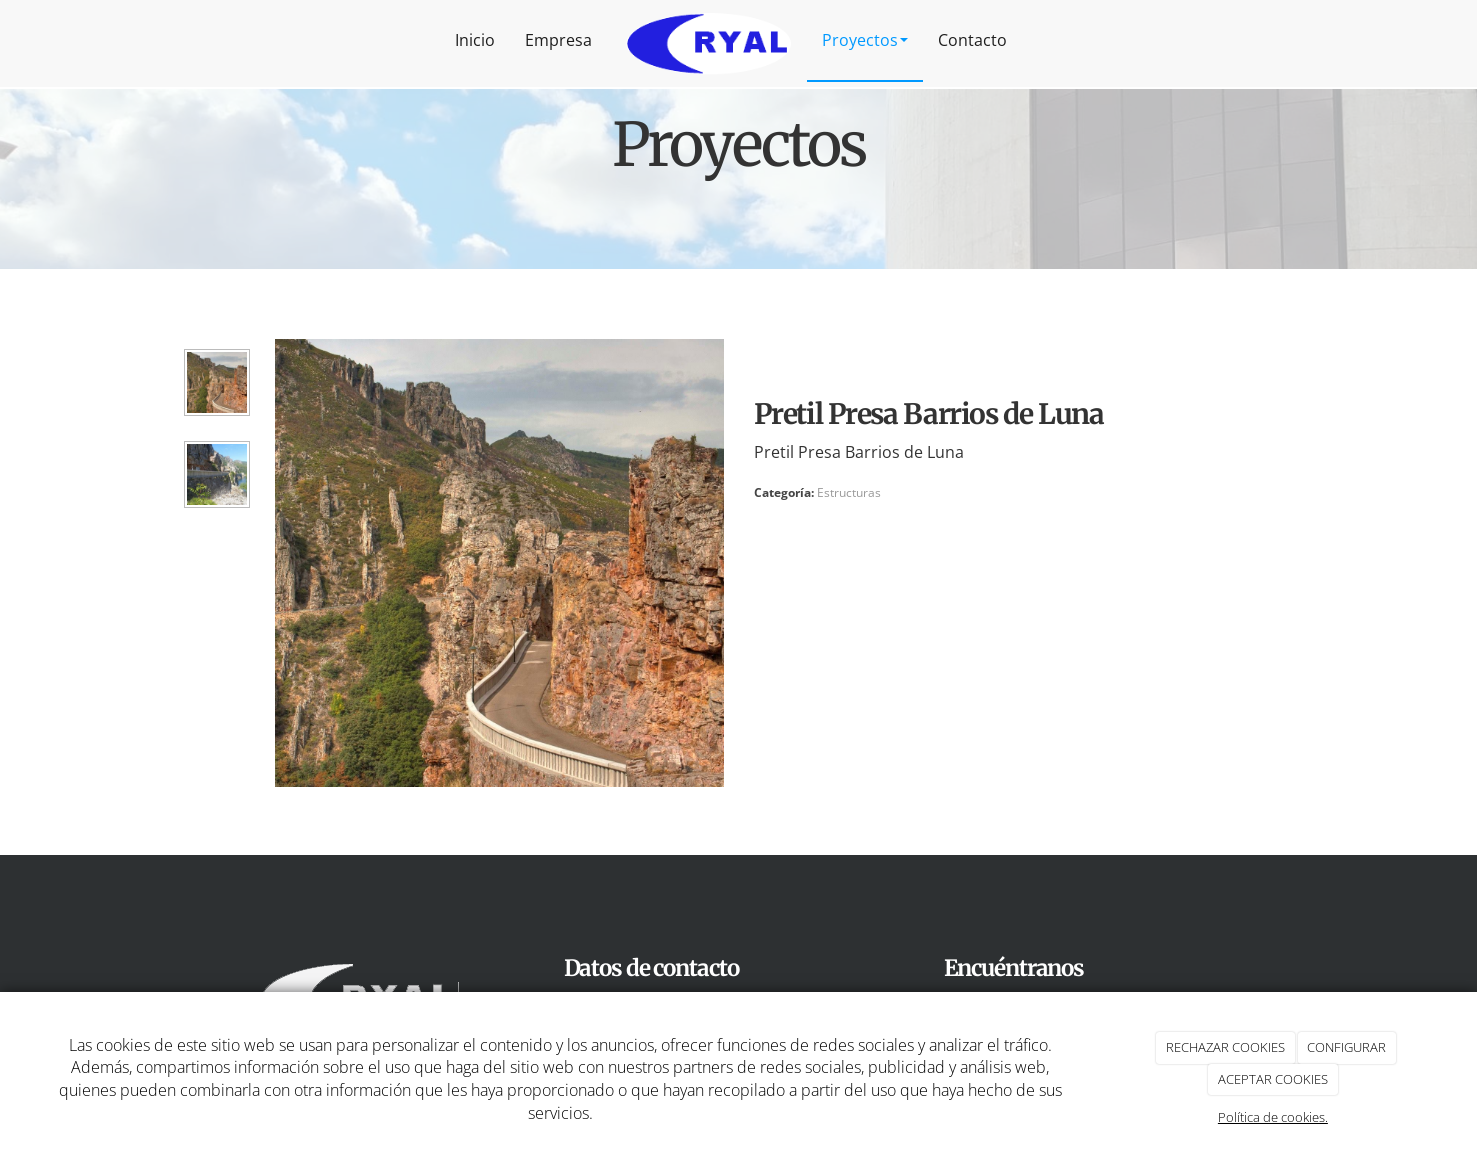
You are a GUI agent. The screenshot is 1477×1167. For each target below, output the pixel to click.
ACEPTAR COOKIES (1273, 1079)
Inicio (475, 40)
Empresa (558, 40)
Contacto (972, 40)
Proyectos (865, 40)
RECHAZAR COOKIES (1225, 1047)
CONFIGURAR (1346, 1047)
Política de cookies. (1273, 1117)
